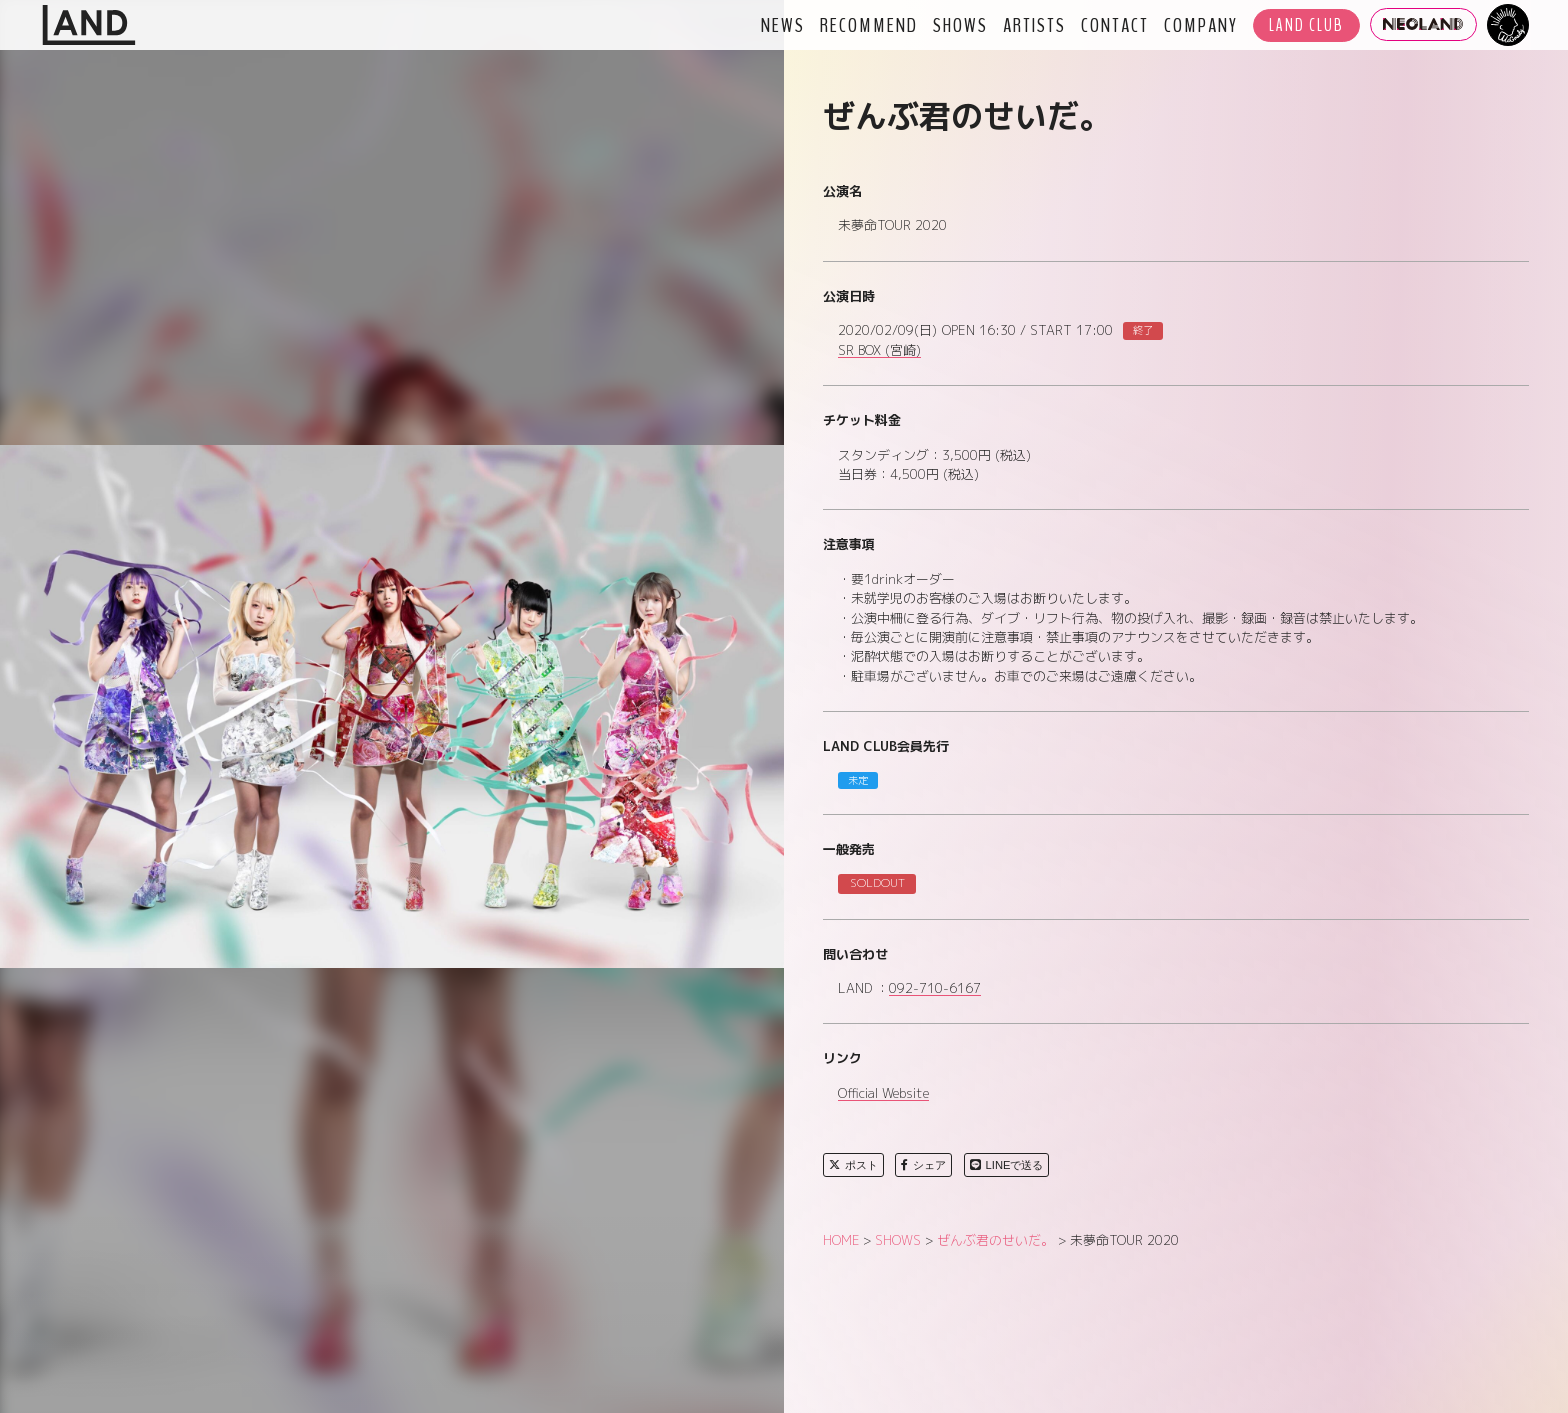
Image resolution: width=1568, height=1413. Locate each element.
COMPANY (1201, 25)
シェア (923, 1165)
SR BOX (879, 351)
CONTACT (1115, 25)
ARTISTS (1034, 25)
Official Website (883, 1094)
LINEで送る (1007, 1165)
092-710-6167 (935, 989)
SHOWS (960, 25)
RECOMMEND (869, 25)
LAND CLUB (1306, 25)
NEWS (783, 25)
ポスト (853, 1165)
